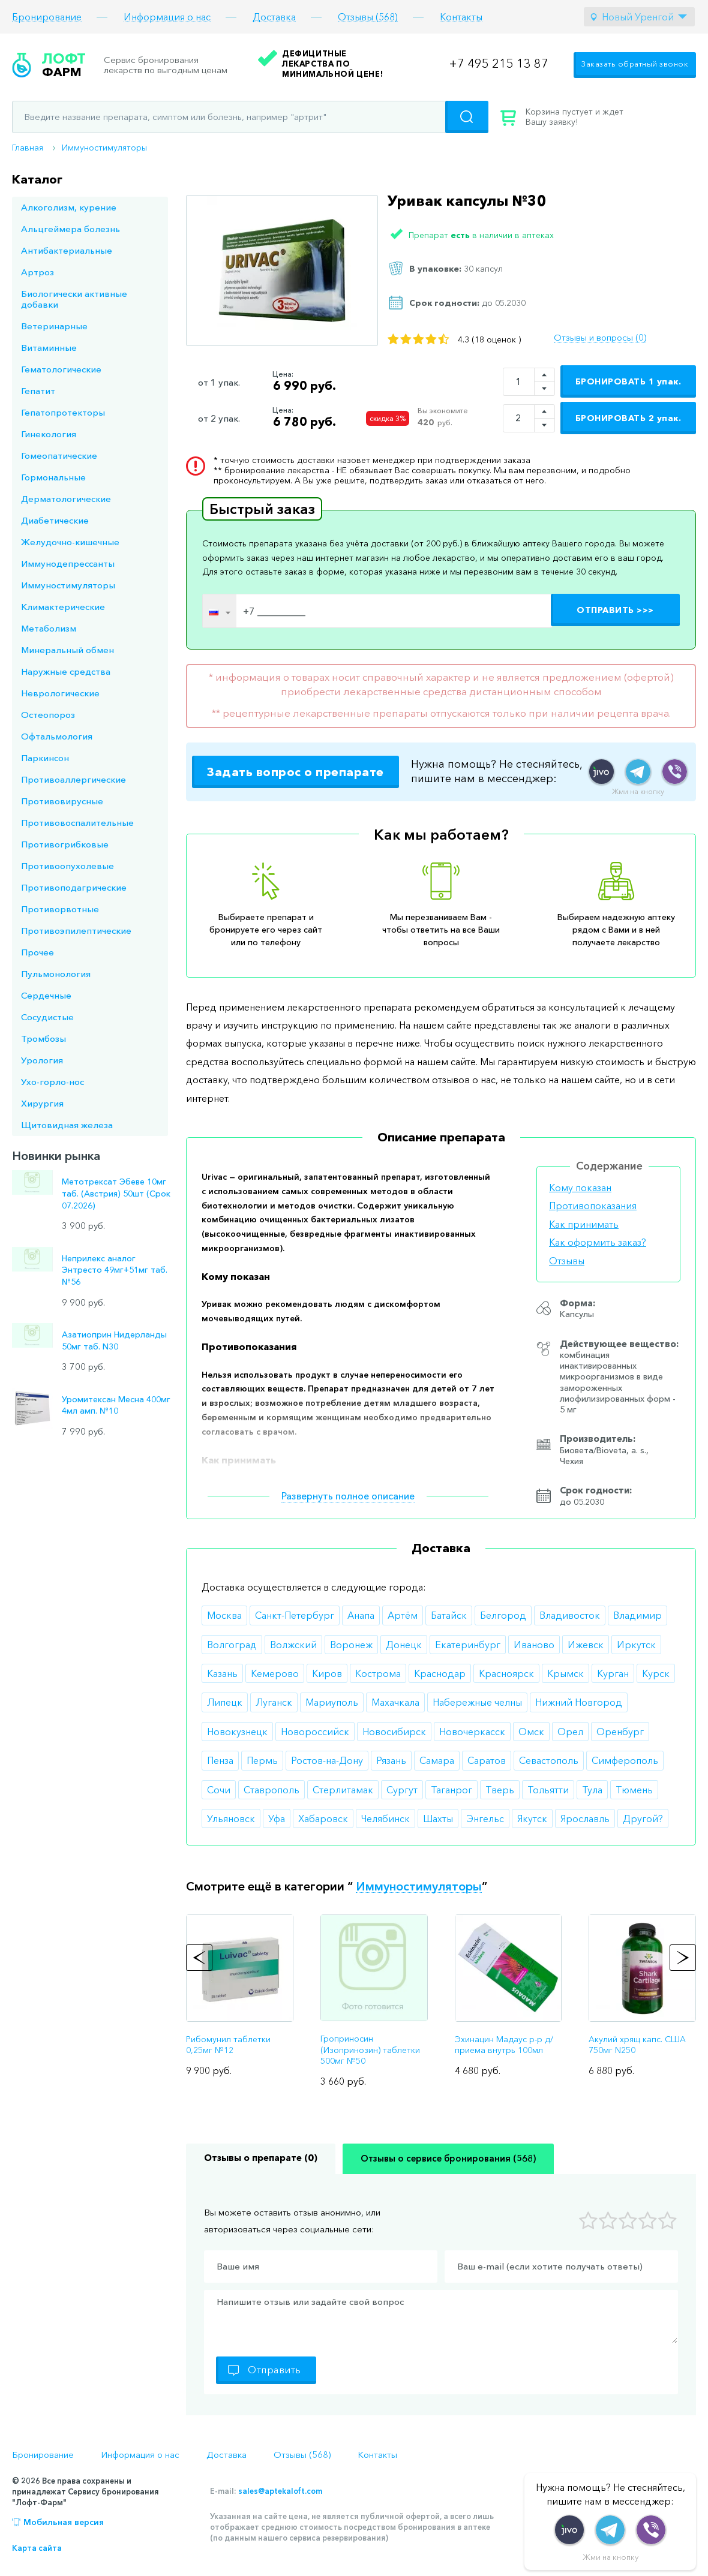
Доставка (274, 17)
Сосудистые (47, 1017)
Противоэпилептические (76, 930)
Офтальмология (56, 736)
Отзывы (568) (368, 17)
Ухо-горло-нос (52, 1081)
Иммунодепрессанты (68, 563)
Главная (27, 147)
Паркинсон (45, 758)
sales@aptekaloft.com (280, 2491)
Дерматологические (66, 498)
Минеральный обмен (67, 650)
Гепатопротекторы (63, 412)
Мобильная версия (63, 2522)
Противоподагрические (74, 887)
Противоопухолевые (67, 865)
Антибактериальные (66, 250)
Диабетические (55, 520)
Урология (42, 1060)
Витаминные (49, 347)
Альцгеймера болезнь (70, 229)
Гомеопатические (59, 455)
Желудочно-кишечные (70, 542)
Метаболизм (48, 628)
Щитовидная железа (67, 1125)
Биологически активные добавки (74, 299)
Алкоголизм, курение (68, 207)
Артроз (37, 272)
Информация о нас (167, 17)
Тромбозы (43, 1038)
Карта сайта (37, 2548)
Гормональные (53, 477)
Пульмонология (56, 973)
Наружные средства (65, 671)
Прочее (37, 952)
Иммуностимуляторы (104, 147)
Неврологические (60, 693)
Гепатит (38, 390)
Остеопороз (48, 714)
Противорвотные (60, 909)
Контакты (461, 17)
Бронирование (47, 17)
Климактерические (63, 606)
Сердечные (46, 995)
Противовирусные (62, 801)
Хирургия (42, 1103)
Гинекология (48, 434)
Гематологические (61, 369)
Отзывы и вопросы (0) (600, 337)
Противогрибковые (65, 844)
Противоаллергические (73, 779)
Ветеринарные (54, 326)
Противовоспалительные (77, 822)
